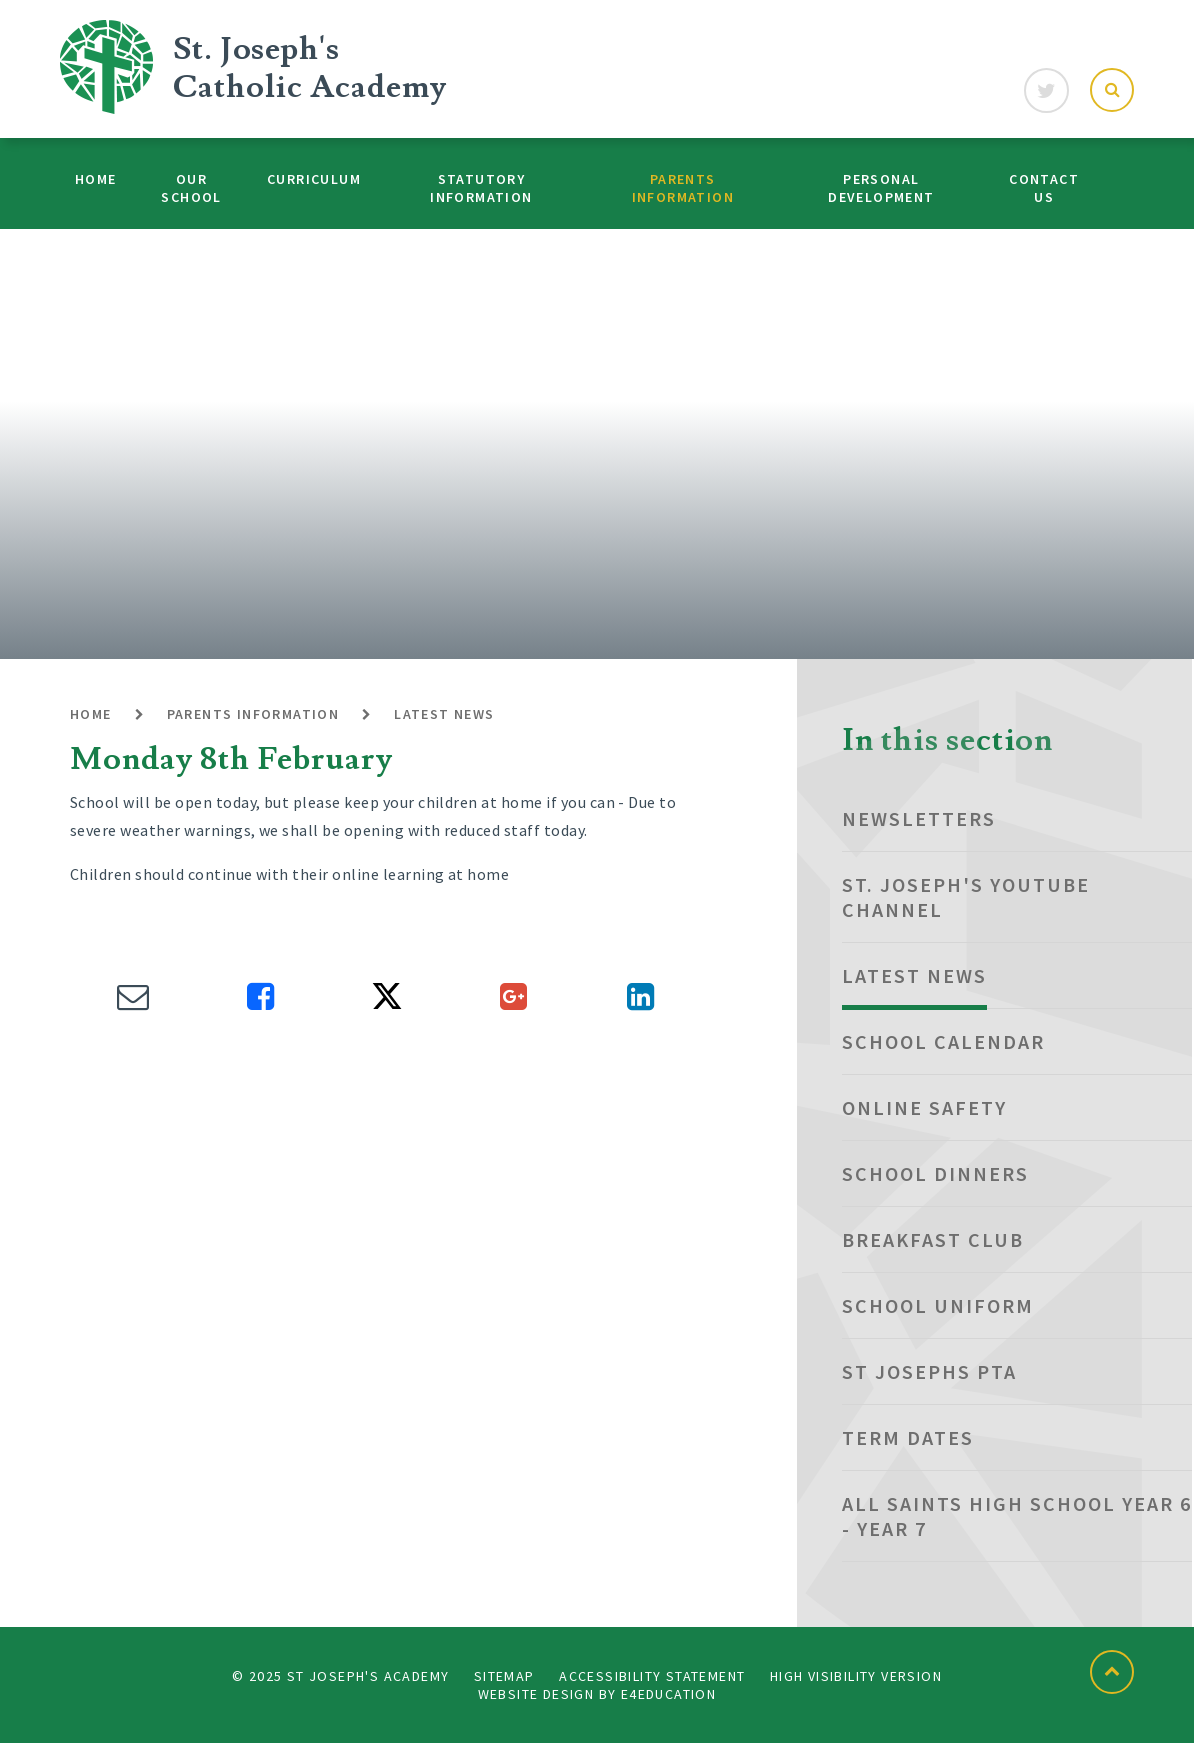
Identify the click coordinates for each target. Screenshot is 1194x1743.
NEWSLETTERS (919, 818)
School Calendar (943, 1041)
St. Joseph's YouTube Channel (966, 897)
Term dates (908, 1437)
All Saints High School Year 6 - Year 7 (1017, 1516)
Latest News (444, 714)
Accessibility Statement (652, 1676)
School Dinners (935, 1173)
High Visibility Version (856, 1676)
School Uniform (938, 1305)
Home (91, 714)
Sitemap (504, 1676)
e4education (668, 1694)
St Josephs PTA (929, 1371)
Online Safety (924, 1107)
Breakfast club (933, 1239)
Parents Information (253, 714)
